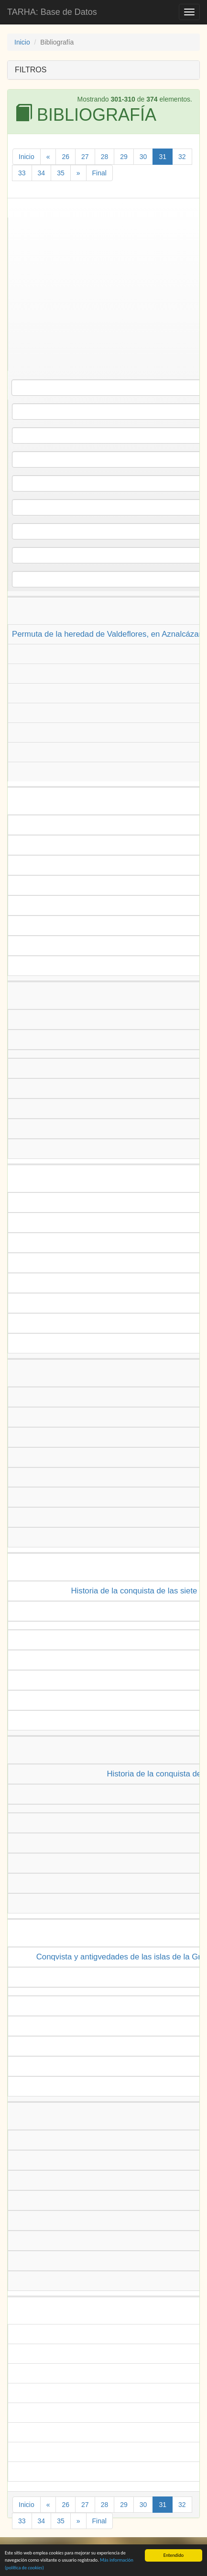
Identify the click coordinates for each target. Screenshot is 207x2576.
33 (22, 173)
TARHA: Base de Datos (52, 12)
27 (85, 156)
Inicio (22, 42)
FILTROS (30, 70)
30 (143, 156)
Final (99, 173)
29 (124, 156)
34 (41, 173)
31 (162, 156)
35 (61, 173)
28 (105, 156)
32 (182, 156)
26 (65, 156)
